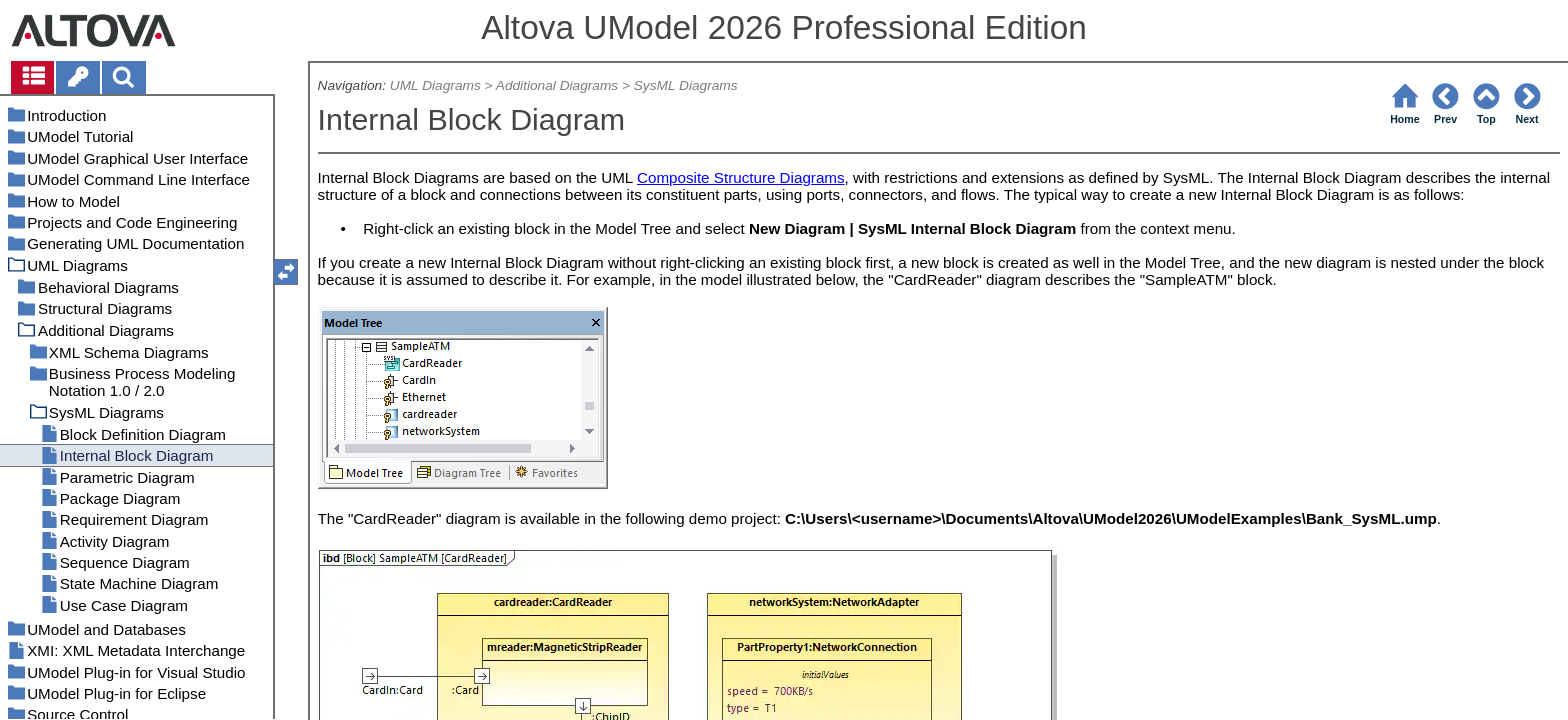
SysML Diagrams (686, 85)
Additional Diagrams (557, 85)
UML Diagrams (435, 85)
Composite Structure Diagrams (741, 177)
